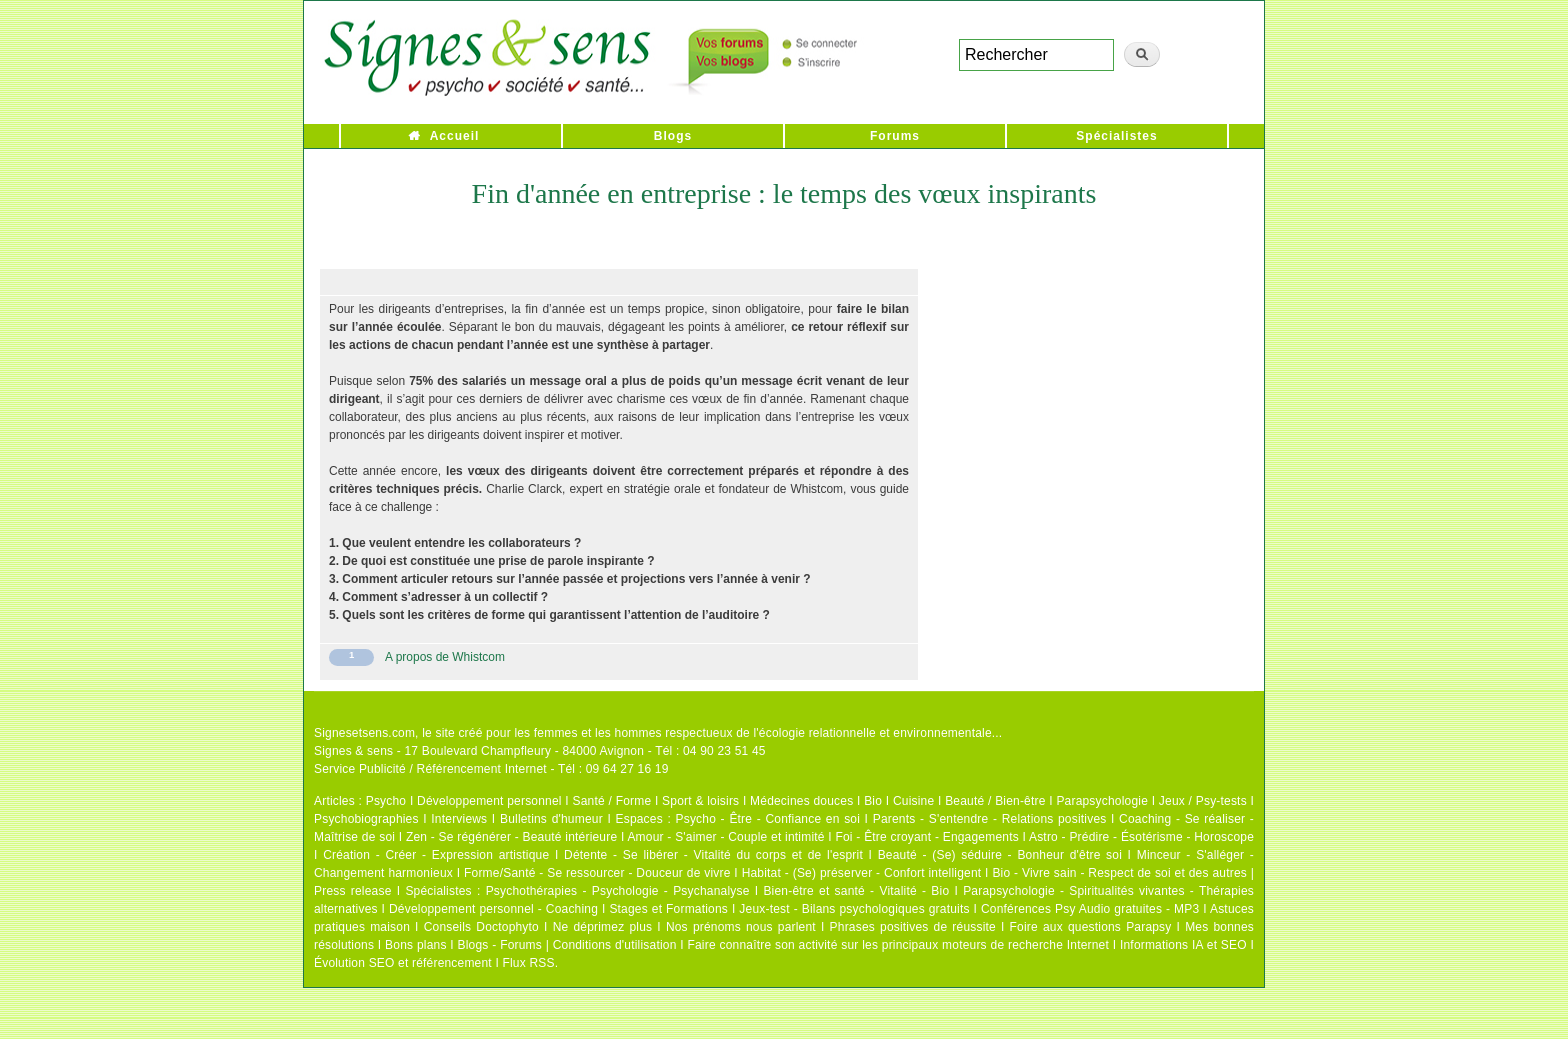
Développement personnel (489, 801)
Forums (895, 136)
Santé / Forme (612, 801)
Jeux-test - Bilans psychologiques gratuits (854, 909)
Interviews (459, 819)
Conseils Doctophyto (481, 927)
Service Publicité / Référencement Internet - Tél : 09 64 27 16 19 (491, 769)
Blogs (673, 136)
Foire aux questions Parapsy (1091, 927)
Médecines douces (801, 801)
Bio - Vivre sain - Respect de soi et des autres (1119, 873)
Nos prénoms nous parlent (741, 927)
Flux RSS (528, 963)
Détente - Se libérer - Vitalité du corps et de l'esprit (713, 855)
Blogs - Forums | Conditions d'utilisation (567, 945)
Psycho (386, 801)
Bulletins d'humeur (551, 819)
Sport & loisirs (700, 801)
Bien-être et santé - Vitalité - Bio (856, 891)
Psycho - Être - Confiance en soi (768, 819)
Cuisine (913, 801)
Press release (353, 891)
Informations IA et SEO (1183, 945)
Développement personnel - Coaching (493, 909)
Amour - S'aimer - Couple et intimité (725, 837)
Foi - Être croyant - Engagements (926, 837)
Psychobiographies (366, 819)
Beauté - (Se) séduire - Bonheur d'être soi (1000, 855)
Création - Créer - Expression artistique (436, 855)
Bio (873, 801)
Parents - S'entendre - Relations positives (990, 819)
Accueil (455, 136)
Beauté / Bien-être (995, 801)
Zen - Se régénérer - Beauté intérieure (511, 837)
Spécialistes (1116, 136)
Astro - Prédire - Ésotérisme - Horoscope (1141, 837)
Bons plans (415, 945)
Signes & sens (353, 751)
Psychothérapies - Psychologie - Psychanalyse (618, 891)
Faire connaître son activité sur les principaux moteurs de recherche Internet (898, 945)
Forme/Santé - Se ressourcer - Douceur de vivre (597, 873)
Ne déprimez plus (603, 927)
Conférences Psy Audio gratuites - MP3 (1090, 909)
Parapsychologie (1102, 801)
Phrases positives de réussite (913, 927)
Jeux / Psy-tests (1203, 801)
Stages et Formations (668, 909)
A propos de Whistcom (445, 657)
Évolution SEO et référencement (403, 963)
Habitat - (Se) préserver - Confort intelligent (862, 873)
